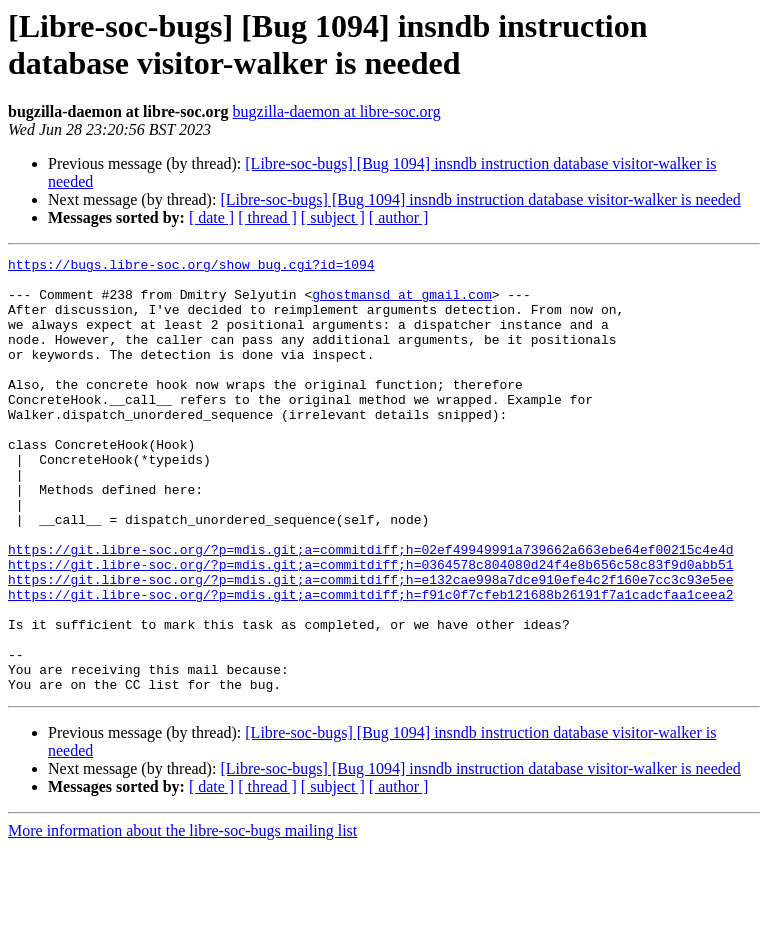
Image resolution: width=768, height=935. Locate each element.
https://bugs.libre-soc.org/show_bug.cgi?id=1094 (191, 267)
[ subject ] (333, 217)
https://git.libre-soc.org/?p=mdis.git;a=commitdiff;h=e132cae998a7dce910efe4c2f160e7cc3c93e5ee (370, 645)
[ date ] (211, 217)
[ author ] (399, 217)
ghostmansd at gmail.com (401, 303)
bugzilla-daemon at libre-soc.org (337, 111)
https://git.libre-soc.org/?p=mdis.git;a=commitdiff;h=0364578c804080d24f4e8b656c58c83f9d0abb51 (370, 627)
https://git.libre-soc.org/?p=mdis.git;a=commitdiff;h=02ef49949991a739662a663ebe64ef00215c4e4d (370, 609)
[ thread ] (267, 217)
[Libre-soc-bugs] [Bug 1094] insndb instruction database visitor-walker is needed (480, 199)
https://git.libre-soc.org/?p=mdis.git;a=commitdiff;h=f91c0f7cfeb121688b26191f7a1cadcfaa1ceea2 (370, 663)
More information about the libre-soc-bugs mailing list (182, 917)
